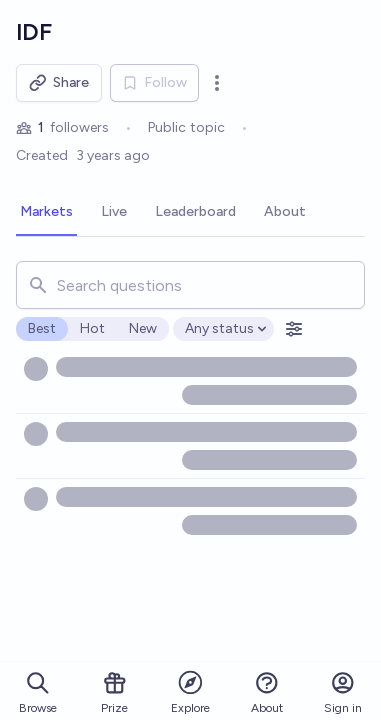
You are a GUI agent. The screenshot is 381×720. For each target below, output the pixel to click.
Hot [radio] (92, 328)
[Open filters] (294, 329)
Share (59, 83)
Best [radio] (42, 328)
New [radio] (143, 328)
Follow (154, 82)
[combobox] (190, 285)
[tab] (46, 213)
